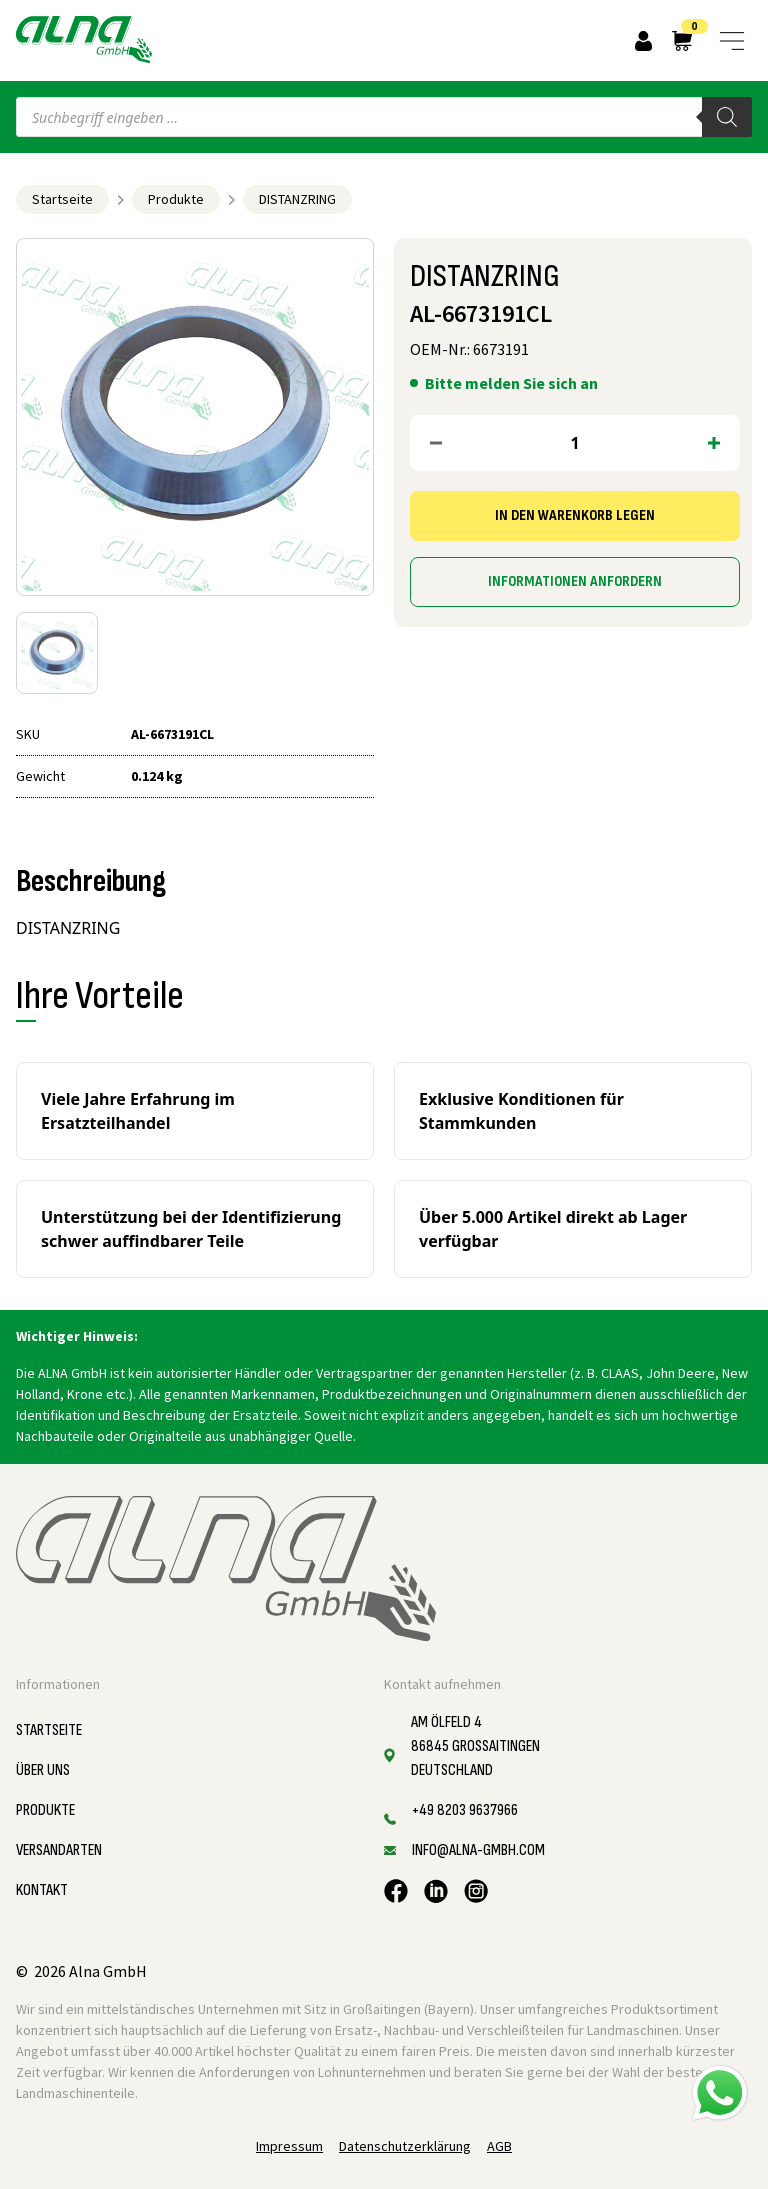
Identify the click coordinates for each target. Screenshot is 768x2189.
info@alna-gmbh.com (478, 1850)
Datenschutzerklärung (405, 2146)
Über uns (43, 1770)
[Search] (727, 117)
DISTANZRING (297, 199)
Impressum (289, 2146)
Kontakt (42, 1890)
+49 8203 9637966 (465, 1810)
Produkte (176, 199)
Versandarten (59, 1850)
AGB (499, 2146)
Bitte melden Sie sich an (511, 383)
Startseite (62, 199)
